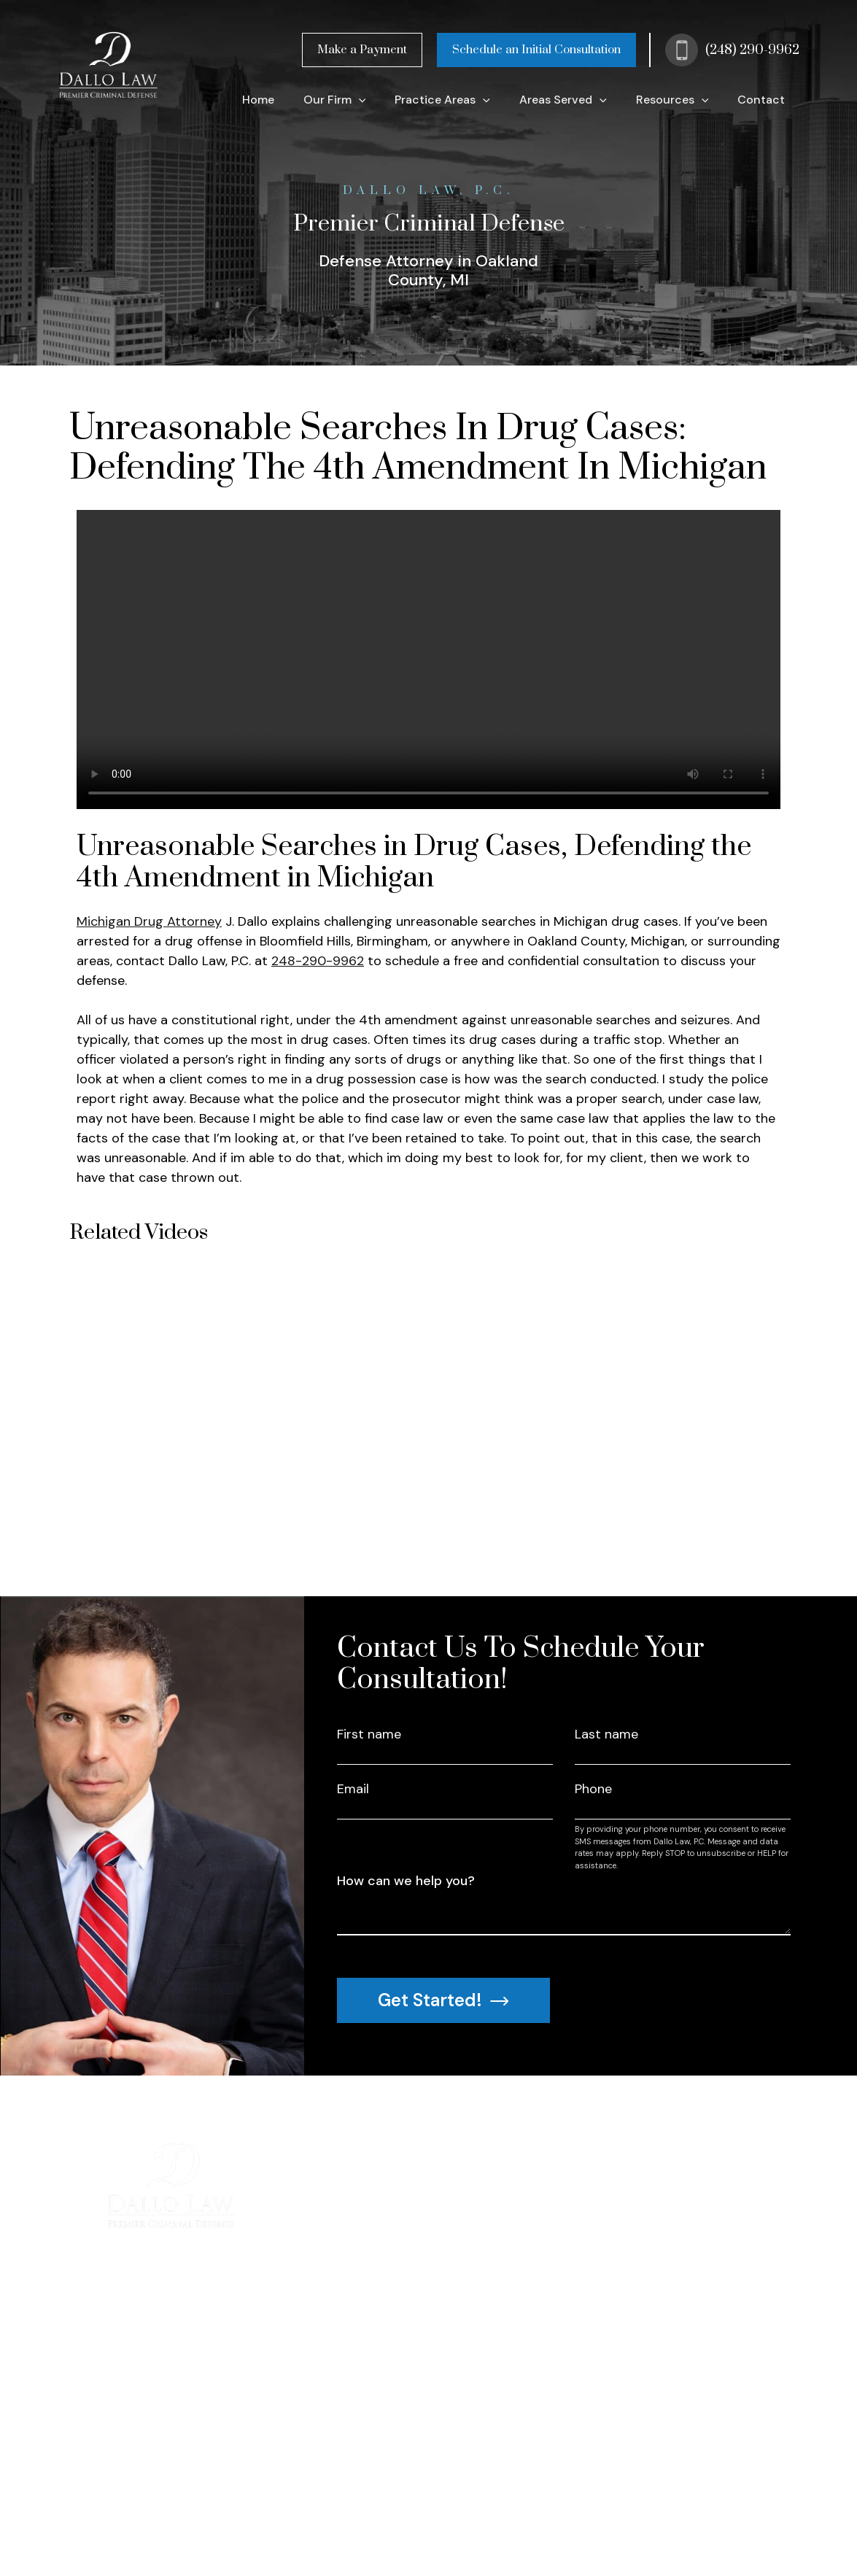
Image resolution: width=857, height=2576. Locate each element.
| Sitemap (377, 2530)
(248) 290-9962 (752, 50)
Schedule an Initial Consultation (536, 49)
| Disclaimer (432, 2530)
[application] (359, 100)
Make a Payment (362, 49)
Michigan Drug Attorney (149, 921)
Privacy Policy (315, 2530)
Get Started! (443, 2000)
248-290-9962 (317, 961)
